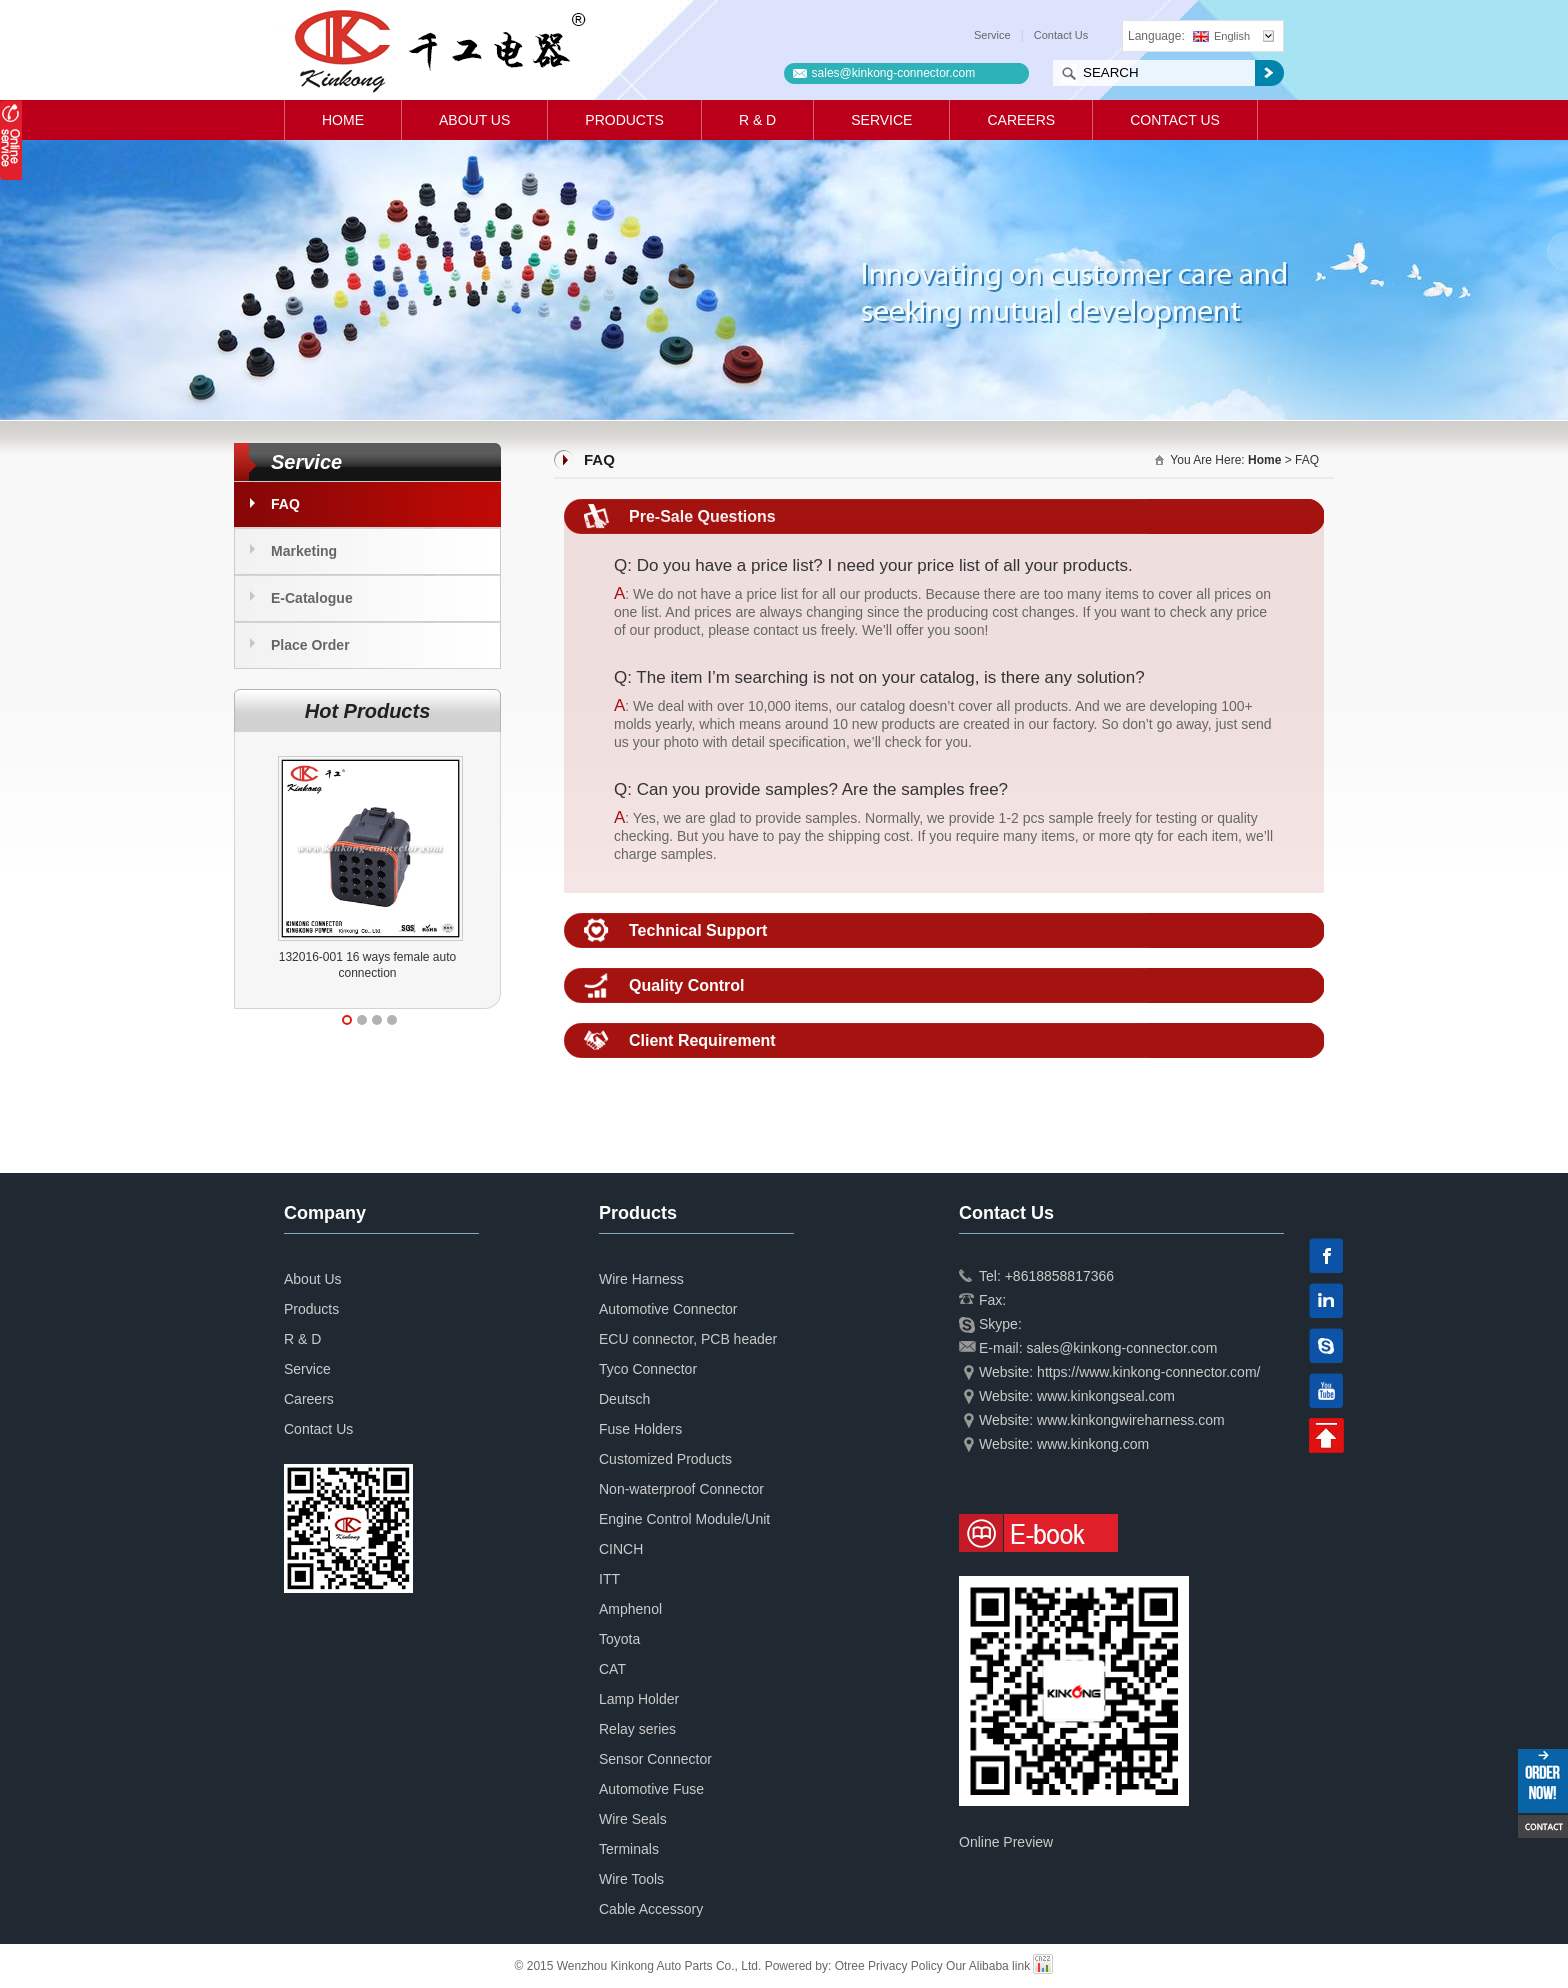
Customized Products (665, 1459)
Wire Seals (633, 1819)
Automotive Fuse (651, 1789)
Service (992, 35)
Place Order (310, 645)
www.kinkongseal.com (1106, 1396)
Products (624, 120)
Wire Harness (641, 1279)
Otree (850, 1966)
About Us (474, 120)
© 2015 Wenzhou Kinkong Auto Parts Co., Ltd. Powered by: (675, 1966)
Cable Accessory (651, 1909)
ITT (609, 1579)
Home (343, 120)
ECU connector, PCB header (688, 1339)
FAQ (285, 504)
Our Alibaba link (988, 1966)
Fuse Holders (640, 1429)
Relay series (637, 1729)
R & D (757, 120)
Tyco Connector (648, 1369)
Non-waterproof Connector (681, 1489)
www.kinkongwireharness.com (1131, 1420)
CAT (612, 1669)
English (1221, 36)
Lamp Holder (639, 1699)
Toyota (619, 1639)
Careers (1021, 120)
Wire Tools (631, 1879)
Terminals (629, 1849)
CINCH (621, 1549)
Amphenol (630, 1609)
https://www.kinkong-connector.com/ (1148, 1372)
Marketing (304, 551)
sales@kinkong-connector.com (894, 73)
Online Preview (1006, 1842)
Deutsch (624, 1399)
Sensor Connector (655, 1759)
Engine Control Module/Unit (684, 1519)
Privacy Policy (905, 1966)
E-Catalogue (312, 598)
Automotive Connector (668, 1309)
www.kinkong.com (1093, 1444)
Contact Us (1061, 35)
